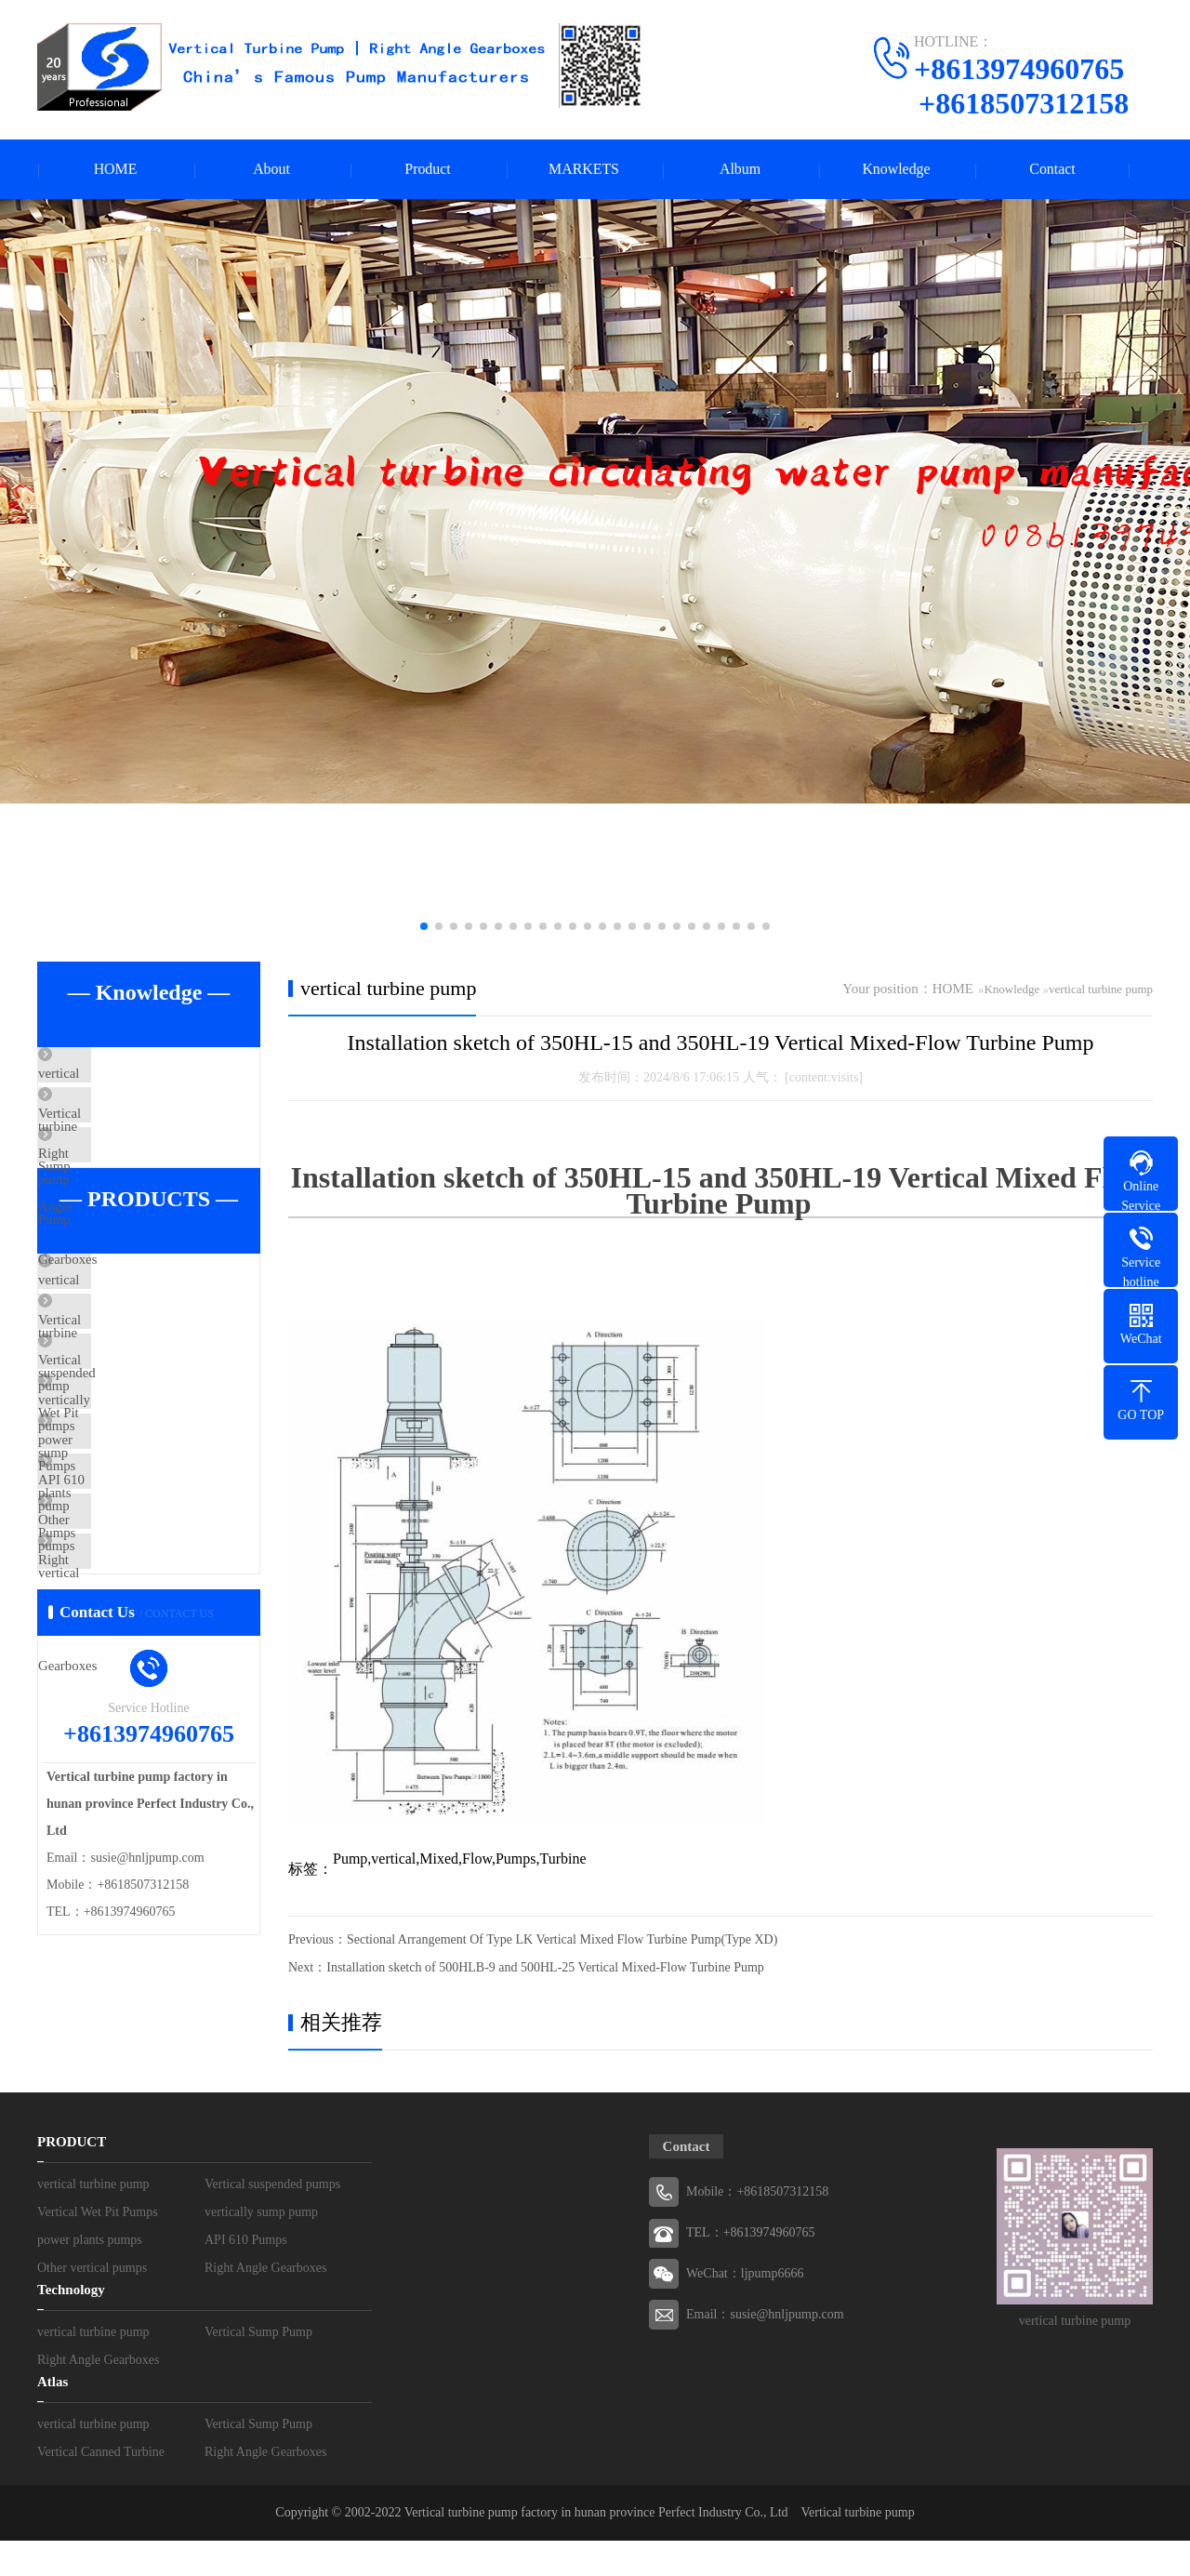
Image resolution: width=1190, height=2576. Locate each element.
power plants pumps (137, 1546)
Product (427, 170)
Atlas (52, 2417)
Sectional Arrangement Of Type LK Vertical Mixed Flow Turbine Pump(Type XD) (562, 1940)
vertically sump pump (142, 1491)
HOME (115, 170)
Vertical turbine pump (858, 2548)
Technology (71, 2324)
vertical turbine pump (141, 1076)
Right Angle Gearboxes (146, 1185)
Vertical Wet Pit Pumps (145, 1436)
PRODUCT (71, 2177)
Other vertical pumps (140, 1656)
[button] (424, 927)
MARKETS (584, 170)
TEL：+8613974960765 (750, 2268)
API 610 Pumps (125, 1601)
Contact (1052, 170)
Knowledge (896, 170)
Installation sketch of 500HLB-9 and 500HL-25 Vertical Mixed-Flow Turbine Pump (545, 1968)
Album (740, 170)
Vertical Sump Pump (138, 1130)
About (271, 170)
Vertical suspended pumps (154, 1381)
